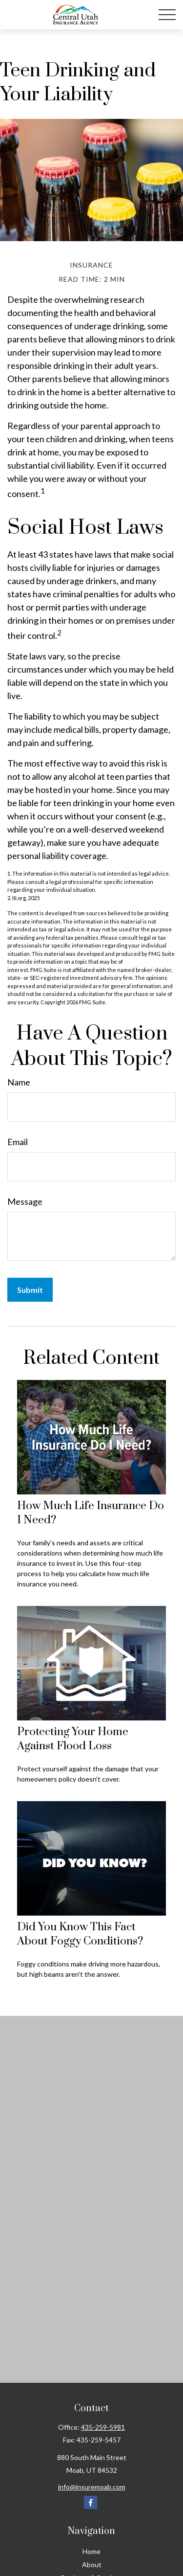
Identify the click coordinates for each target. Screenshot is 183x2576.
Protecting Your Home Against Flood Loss (72, 1739)
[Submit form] (30, 1290)
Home (91, 2551)
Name (18, 1082)
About (92, 2564)
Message (24, 1201)
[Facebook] (90, 2502)
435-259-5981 (103, 2427)
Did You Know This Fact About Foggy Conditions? (80, 1934)
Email (17, 1141)
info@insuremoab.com (91, 2487)
